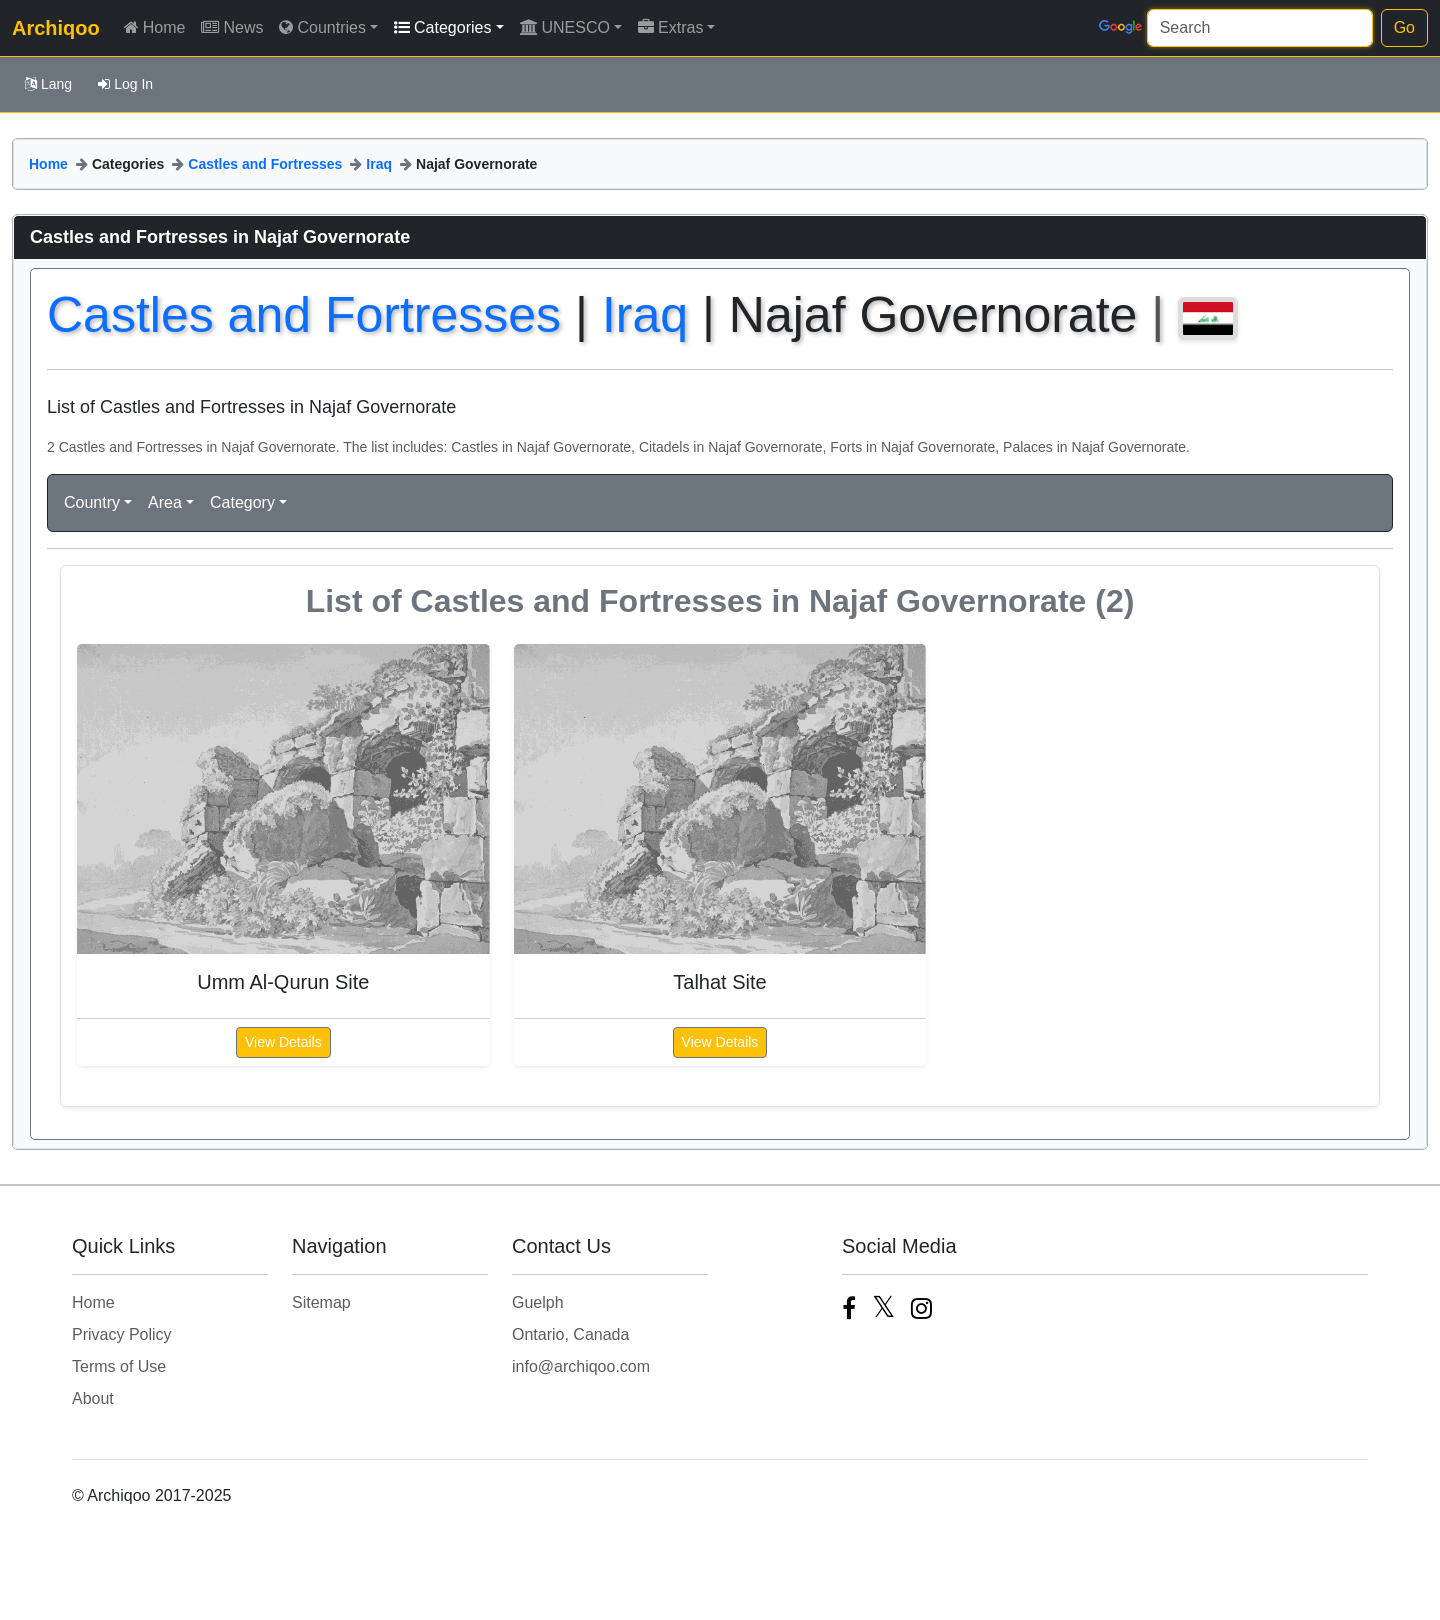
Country (92, 502)
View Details (283, 1042)
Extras (670, 27)
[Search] (1260, 28)
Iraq (379, 164)
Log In (125, 84)
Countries (322, 27)
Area (165, 502)
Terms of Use (119, 1366)
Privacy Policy (122, 1334)
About (93, 1398)
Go (1404, 27)
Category (242, 502)
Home (155, 27)
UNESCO (565, 27)
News (232, 27)
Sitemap (321, 1302)
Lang (48, 84)
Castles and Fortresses (265, 164)
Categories (442, 27)
